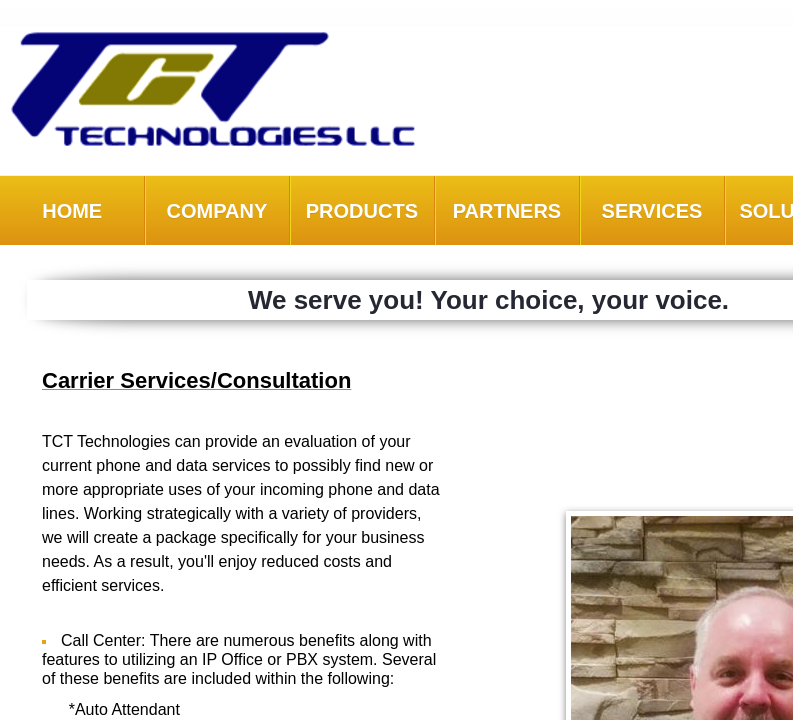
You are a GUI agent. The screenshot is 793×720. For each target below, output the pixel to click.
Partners (507, 211)
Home (72, 211)
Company (216, 211)
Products (362, 211)
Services (652, 211)
